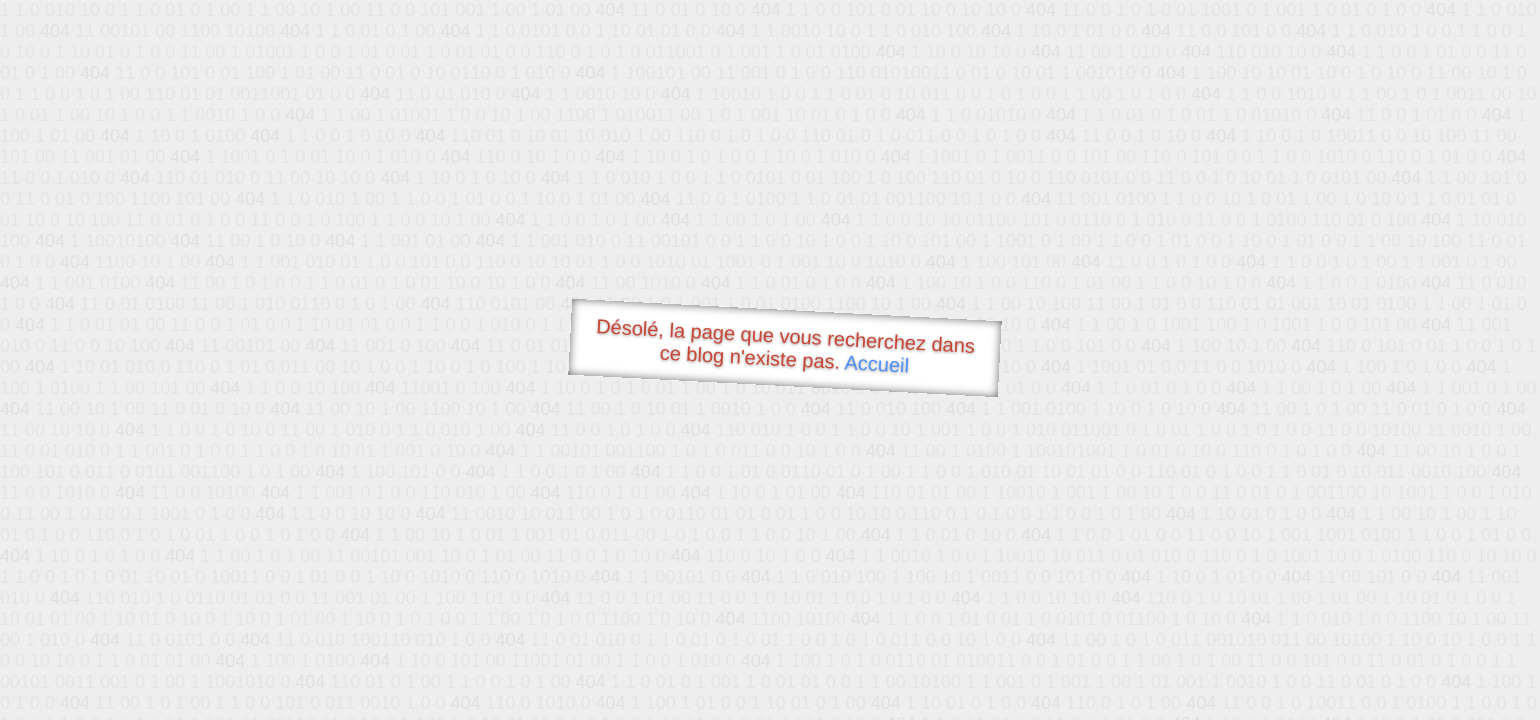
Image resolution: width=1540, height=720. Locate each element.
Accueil (877, 363)
